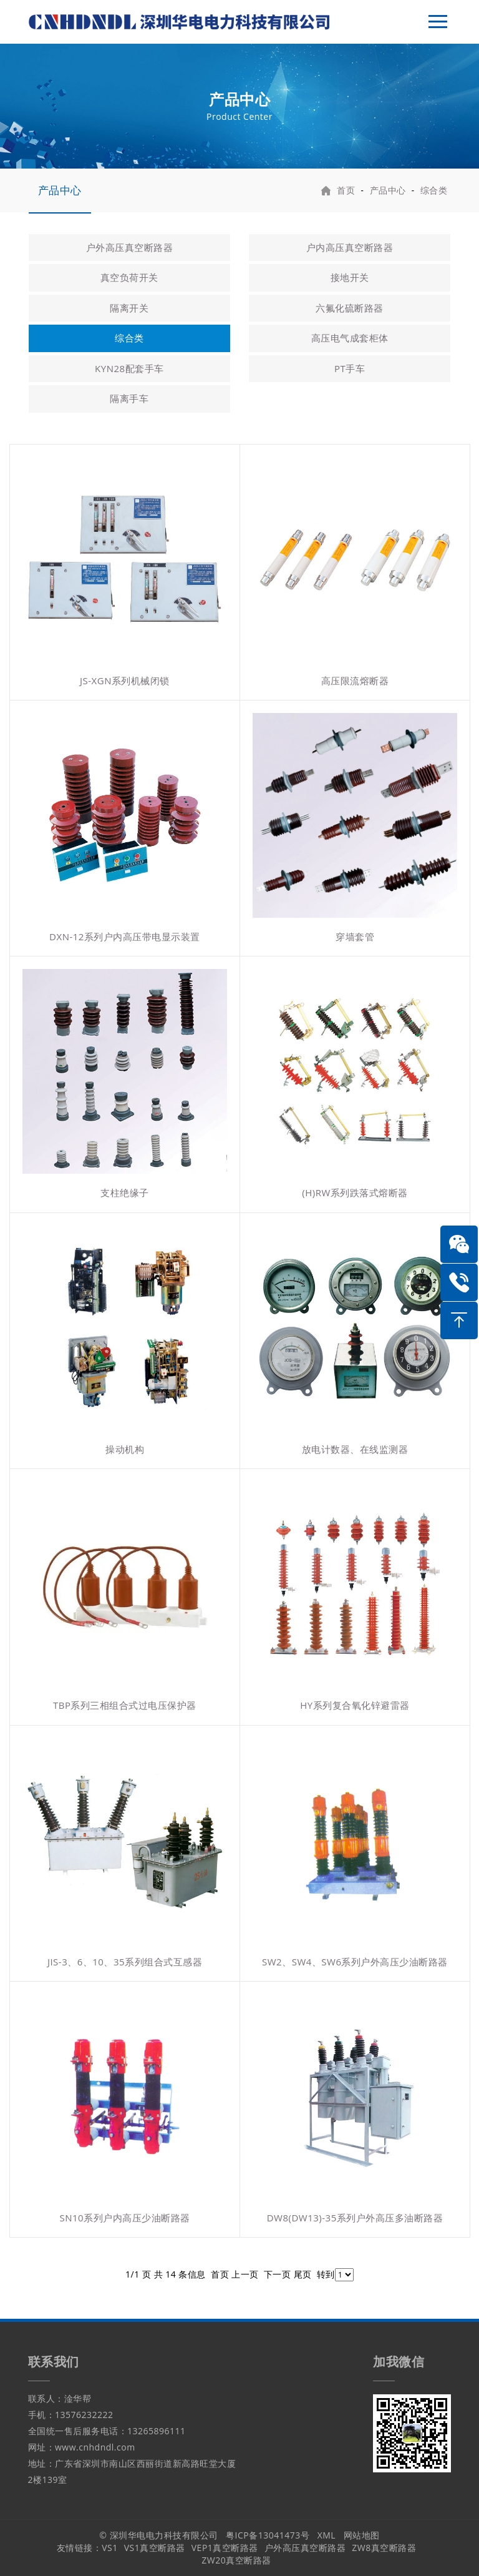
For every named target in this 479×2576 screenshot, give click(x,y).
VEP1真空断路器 (224, 2548)
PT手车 (349, 368)
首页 (346, 190)
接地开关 (350, 277)
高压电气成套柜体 (350, 338)
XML (326, 2535)
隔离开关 (129, 308)
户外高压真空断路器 (129, 247)
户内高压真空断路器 (350, 247)
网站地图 (362, 2535)
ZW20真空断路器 (236, 2560)
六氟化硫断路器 (350, 308)
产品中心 (60, 190)
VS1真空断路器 (154, 2548)
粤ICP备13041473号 (267, 2535)
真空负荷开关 (129, 277)
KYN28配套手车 (129, 368)
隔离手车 (129, 398)
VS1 (110, 2548)
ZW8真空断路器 (384, 2548)
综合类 (434, 190)
